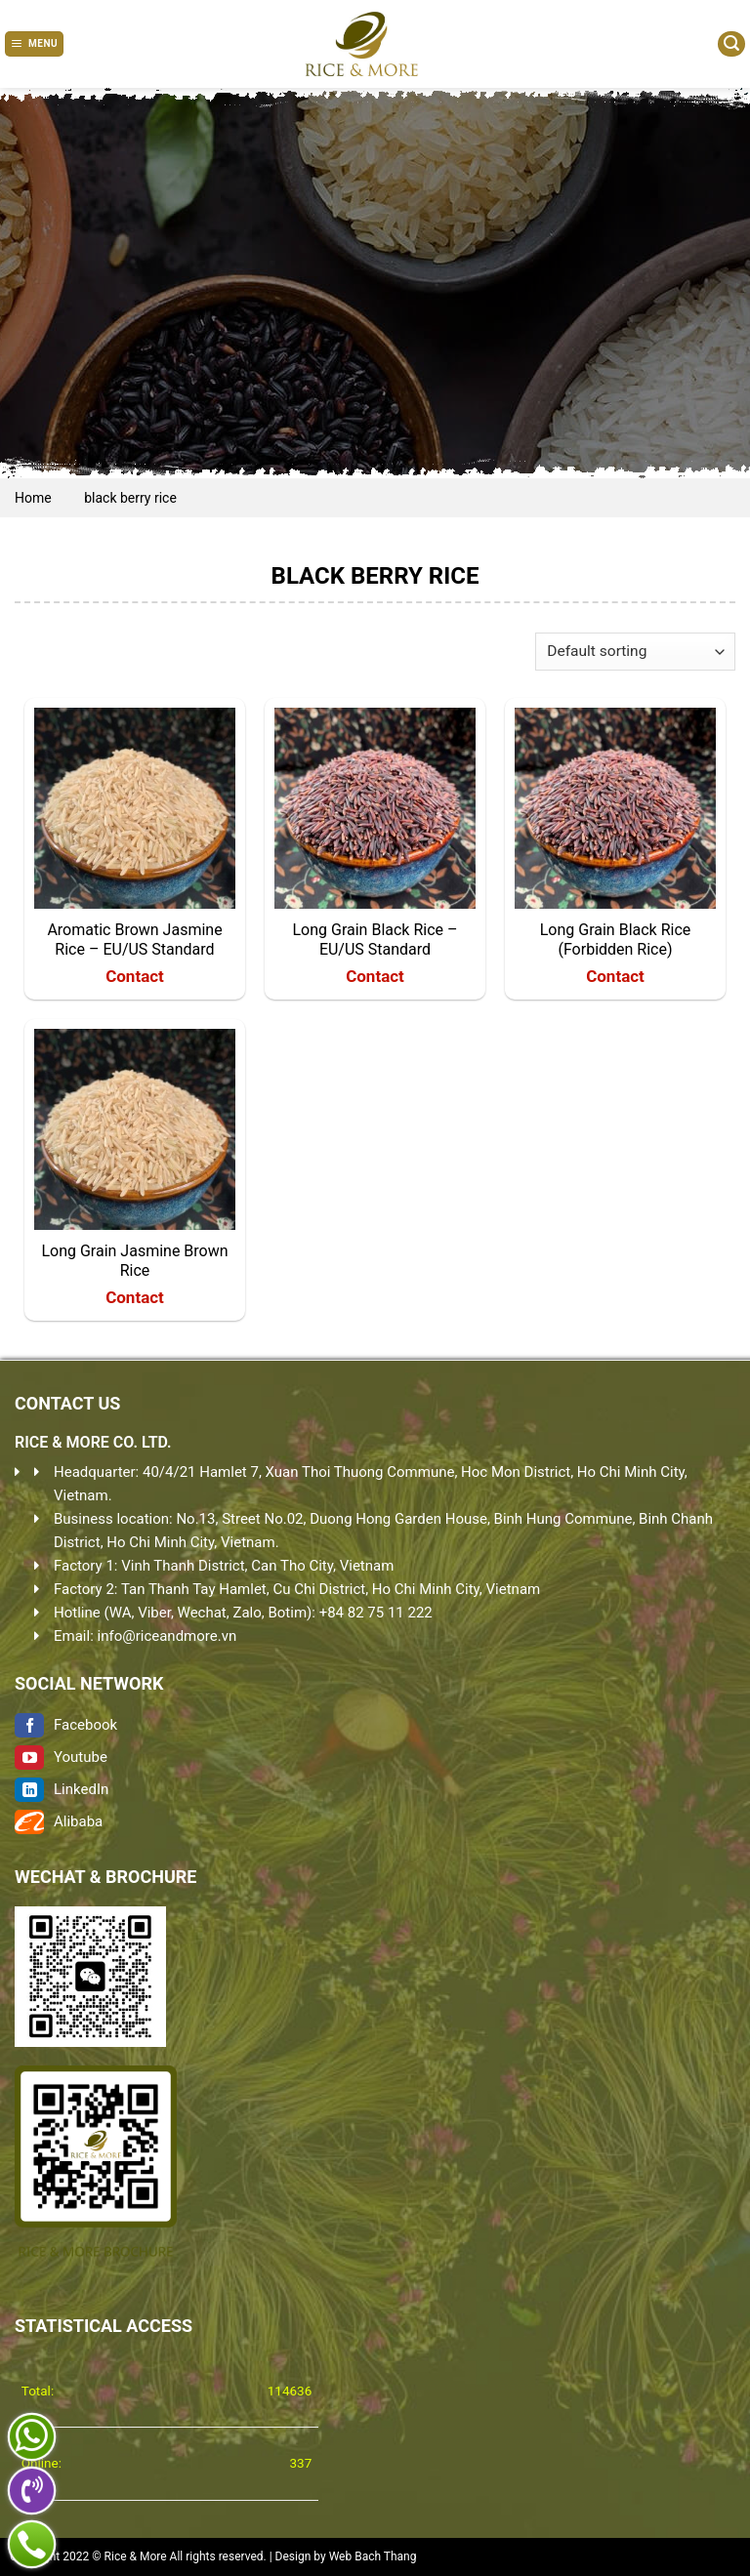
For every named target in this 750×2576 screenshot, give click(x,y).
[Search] (731, 44)
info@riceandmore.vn (167, 1636)
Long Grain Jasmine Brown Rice (134, 1261)
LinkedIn (61, 1789)
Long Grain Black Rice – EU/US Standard (374, 940)
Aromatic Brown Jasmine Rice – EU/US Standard (134, 940)
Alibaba (59, 1821)
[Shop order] (635, 652)
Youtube (61, 1757)
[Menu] (34, 44)
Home (33, 498)
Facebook (66, 1725)
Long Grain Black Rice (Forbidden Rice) (615, 940)
